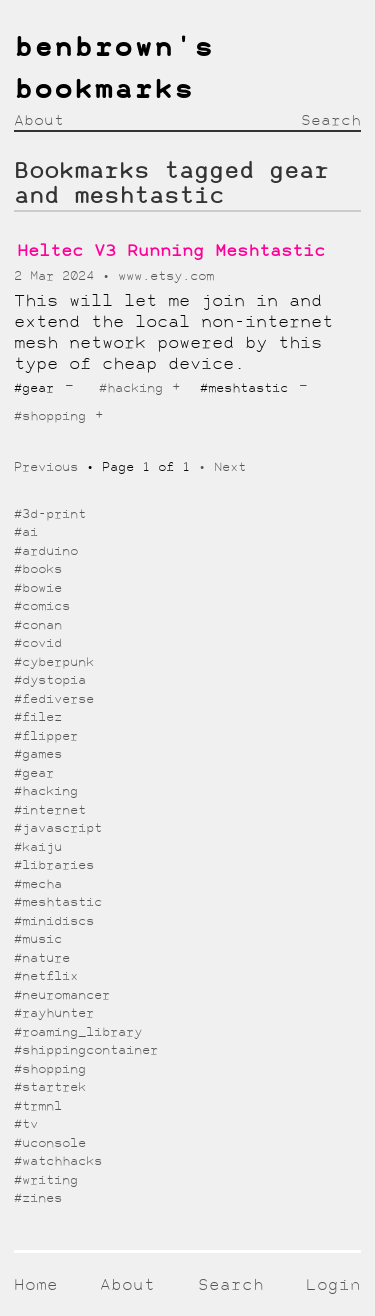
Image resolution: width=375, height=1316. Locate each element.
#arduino (46, 551)
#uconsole (50, 1143)
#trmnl (38, 1106)
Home (36, 1285)
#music (38, 939)
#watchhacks (58, 1161)
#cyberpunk (54, 662)
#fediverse (54, 699)
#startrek (50, 1087)
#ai (26, 532)
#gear (34, 773)
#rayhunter (54, 1013)
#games (38, 754)
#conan (38, 625)
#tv (26, 1124)
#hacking (131, 388)
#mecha (38, 884)
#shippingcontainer (86, 1050)
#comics (42, 606)
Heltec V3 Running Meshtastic (171, 251)
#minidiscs (54, 921)
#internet (50, 810)
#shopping (50, 416)
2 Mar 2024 (58, 276)
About (39, 121)
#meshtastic (58, 902)
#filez (38, 717)
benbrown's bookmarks (114, 70)
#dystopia (50, 680)
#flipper (46, 736)
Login (333, 1285)
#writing (46, 1180)
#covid (38, 643)
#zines (38, 1198)
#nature (42, 958)
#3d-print (50, 514)
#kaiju (38, 847)
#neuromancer (62, 995)
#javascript (58, 828)
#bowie (38, 588)
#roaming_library (78, 1032)
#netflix (46, 976)
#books (38, 569)
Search (331, 121)
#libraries (54, 865)
